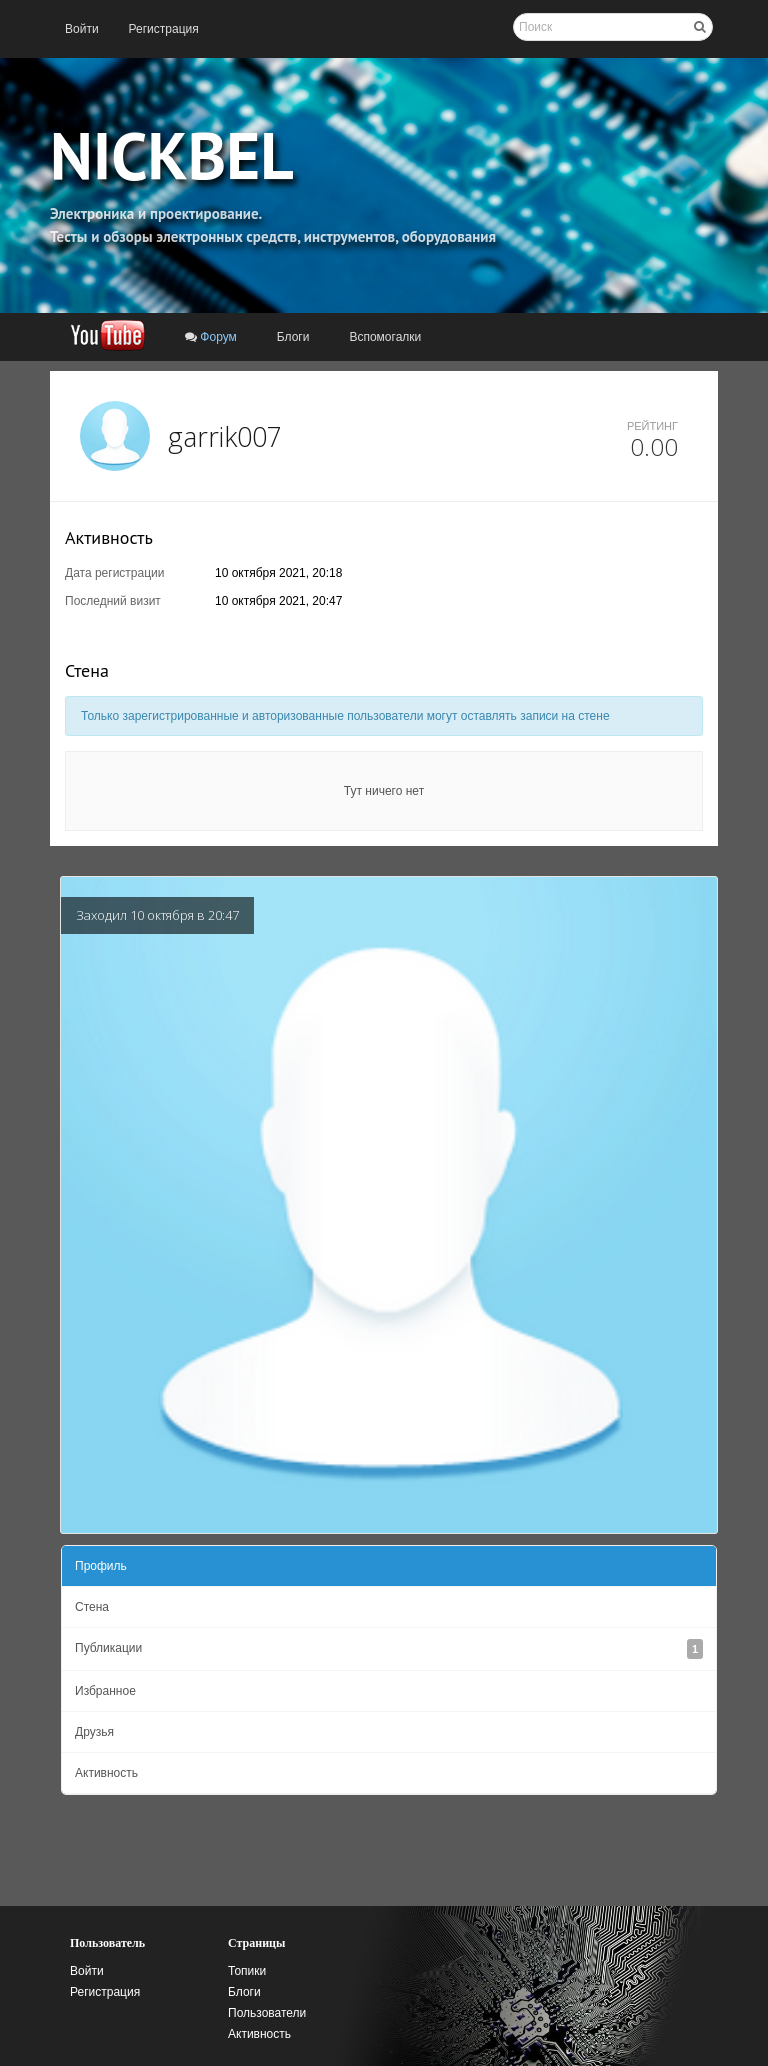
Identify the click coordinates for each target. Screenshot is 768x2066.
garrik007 (225, 436)
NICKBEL (172, 155)
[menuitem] (82, 29)
